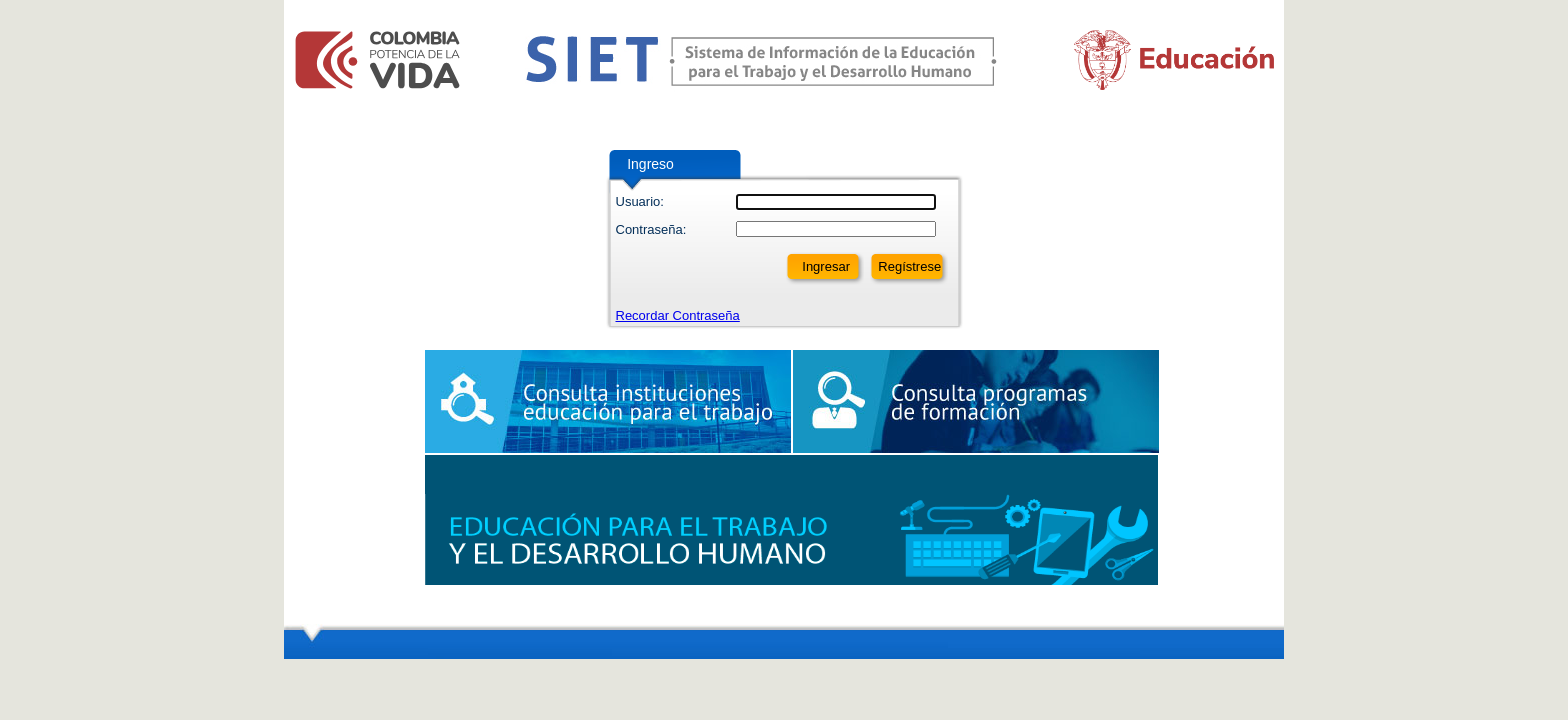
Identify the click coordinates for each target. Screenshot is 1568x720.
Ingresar (826, 266)
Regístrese (909, 266)
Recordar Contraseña (678, 315)
